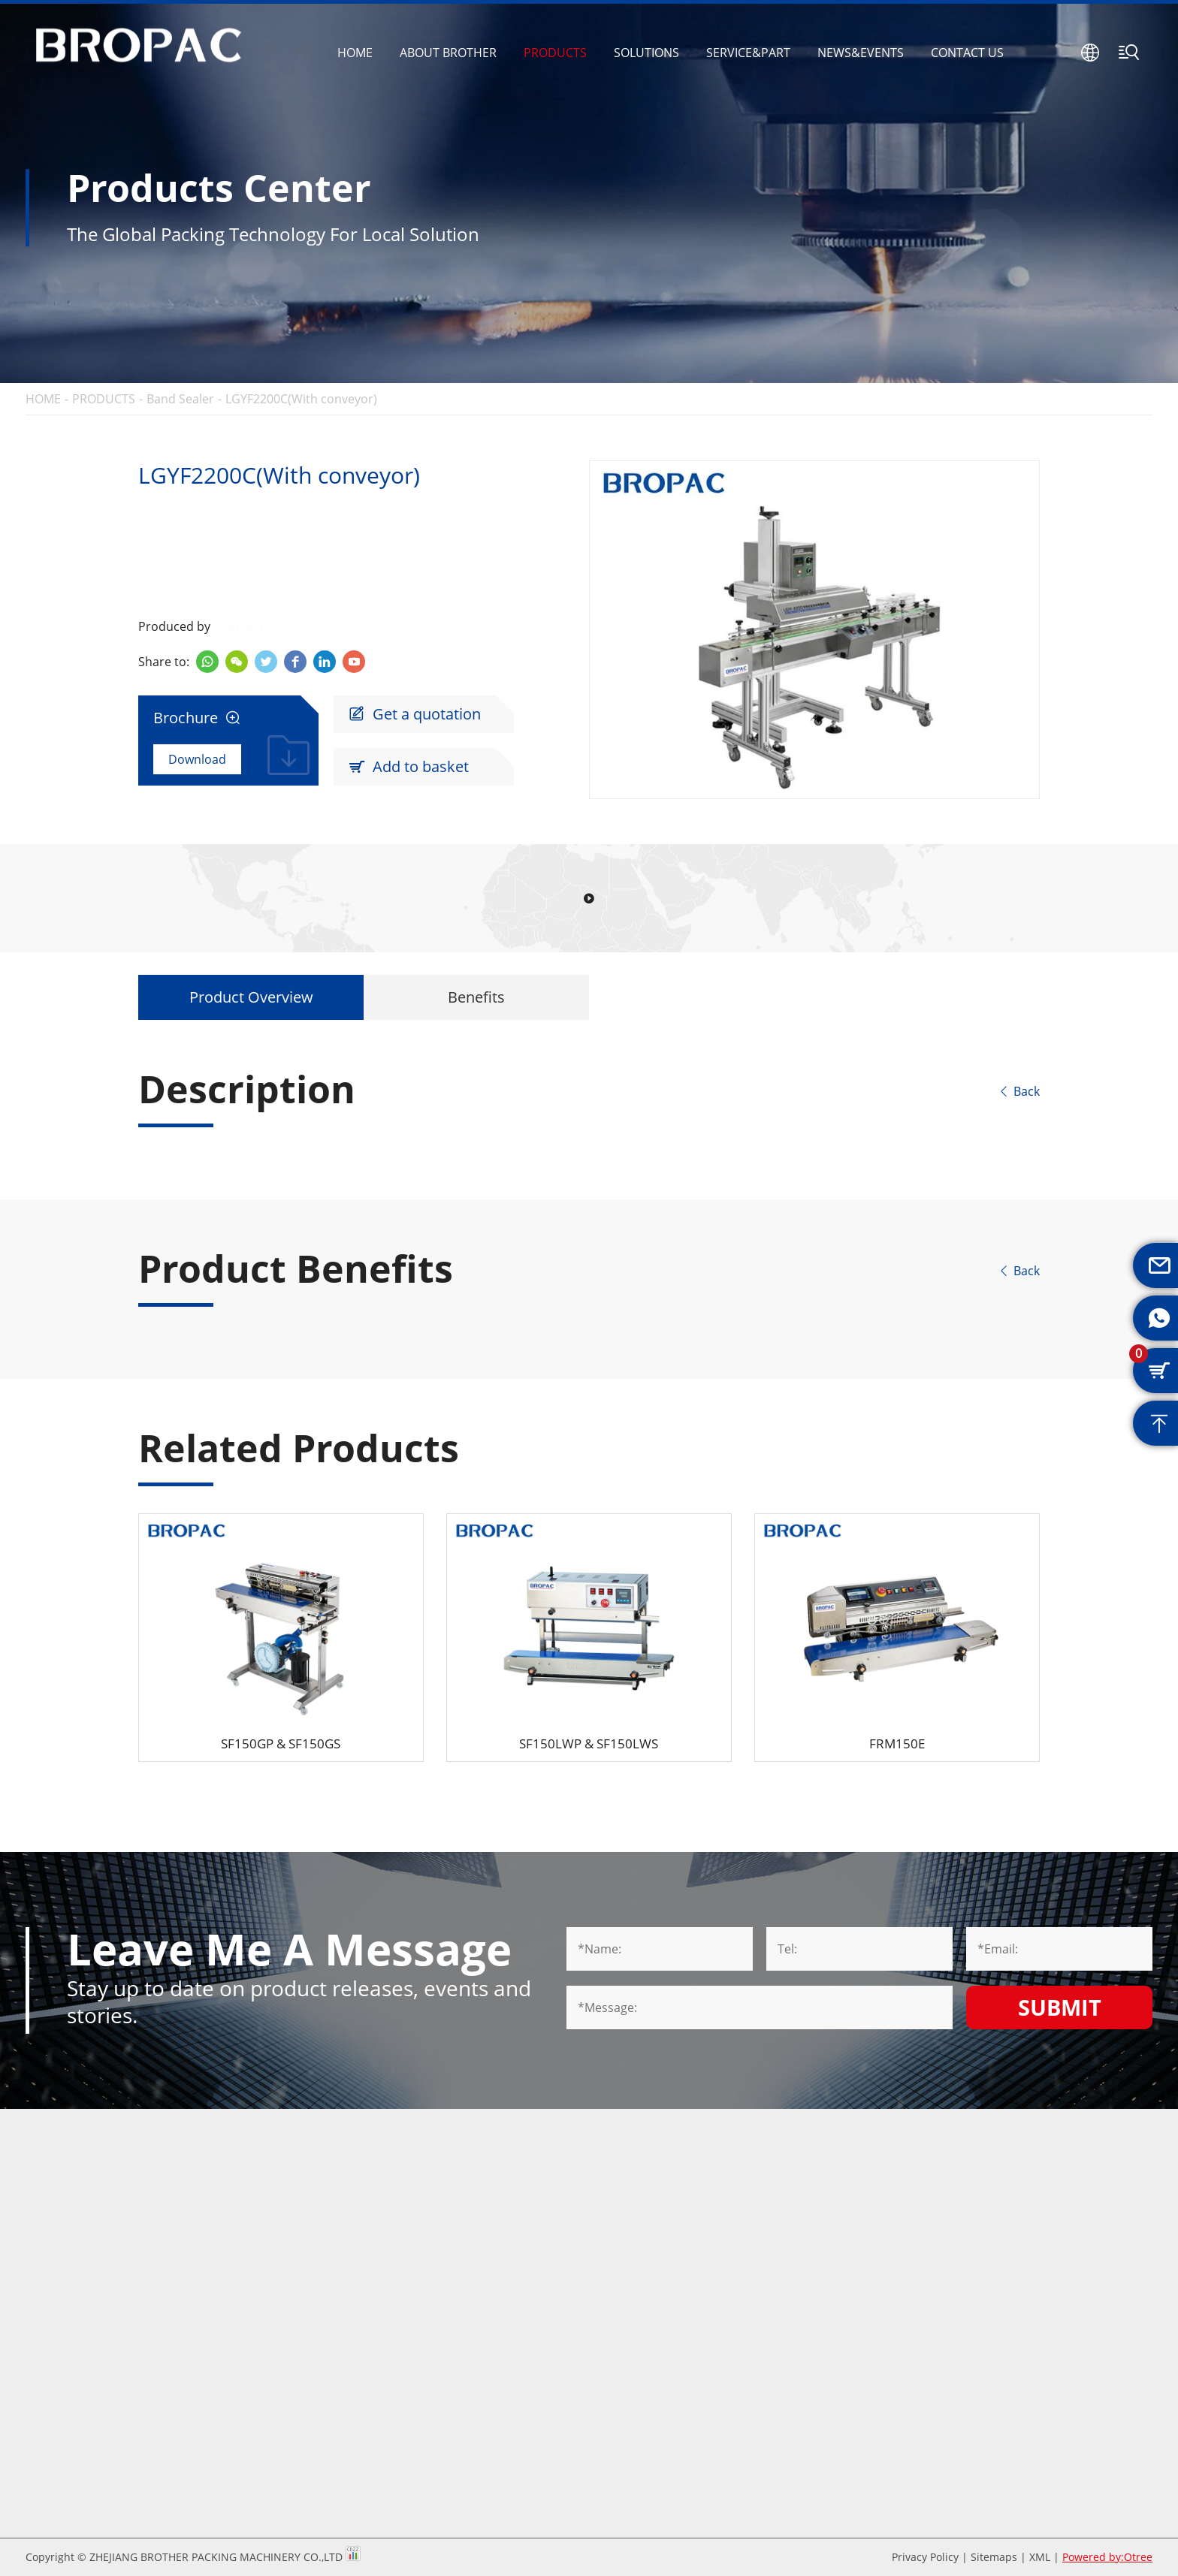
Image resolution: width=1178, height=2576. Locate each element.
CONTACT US (967, 52)
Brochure (196, 718)
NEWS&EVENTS (860, 52)
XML (1039, 2557)
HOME (355, 52)
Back (1019, 1091)
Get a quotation (415, 714)
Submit (1059, 2007)
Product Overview (251, 997)
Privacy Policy (925, 2557)
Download (197, 759)
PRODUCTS (555, 52)
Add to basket (409, 767)
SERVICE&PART (748, 52)
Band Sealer (180, 399)
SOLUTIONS (646, 52)
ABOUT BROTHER (448, 52)
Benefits (476, 997)
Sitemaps (994, 2557)
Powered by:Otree (1107, 2557)
